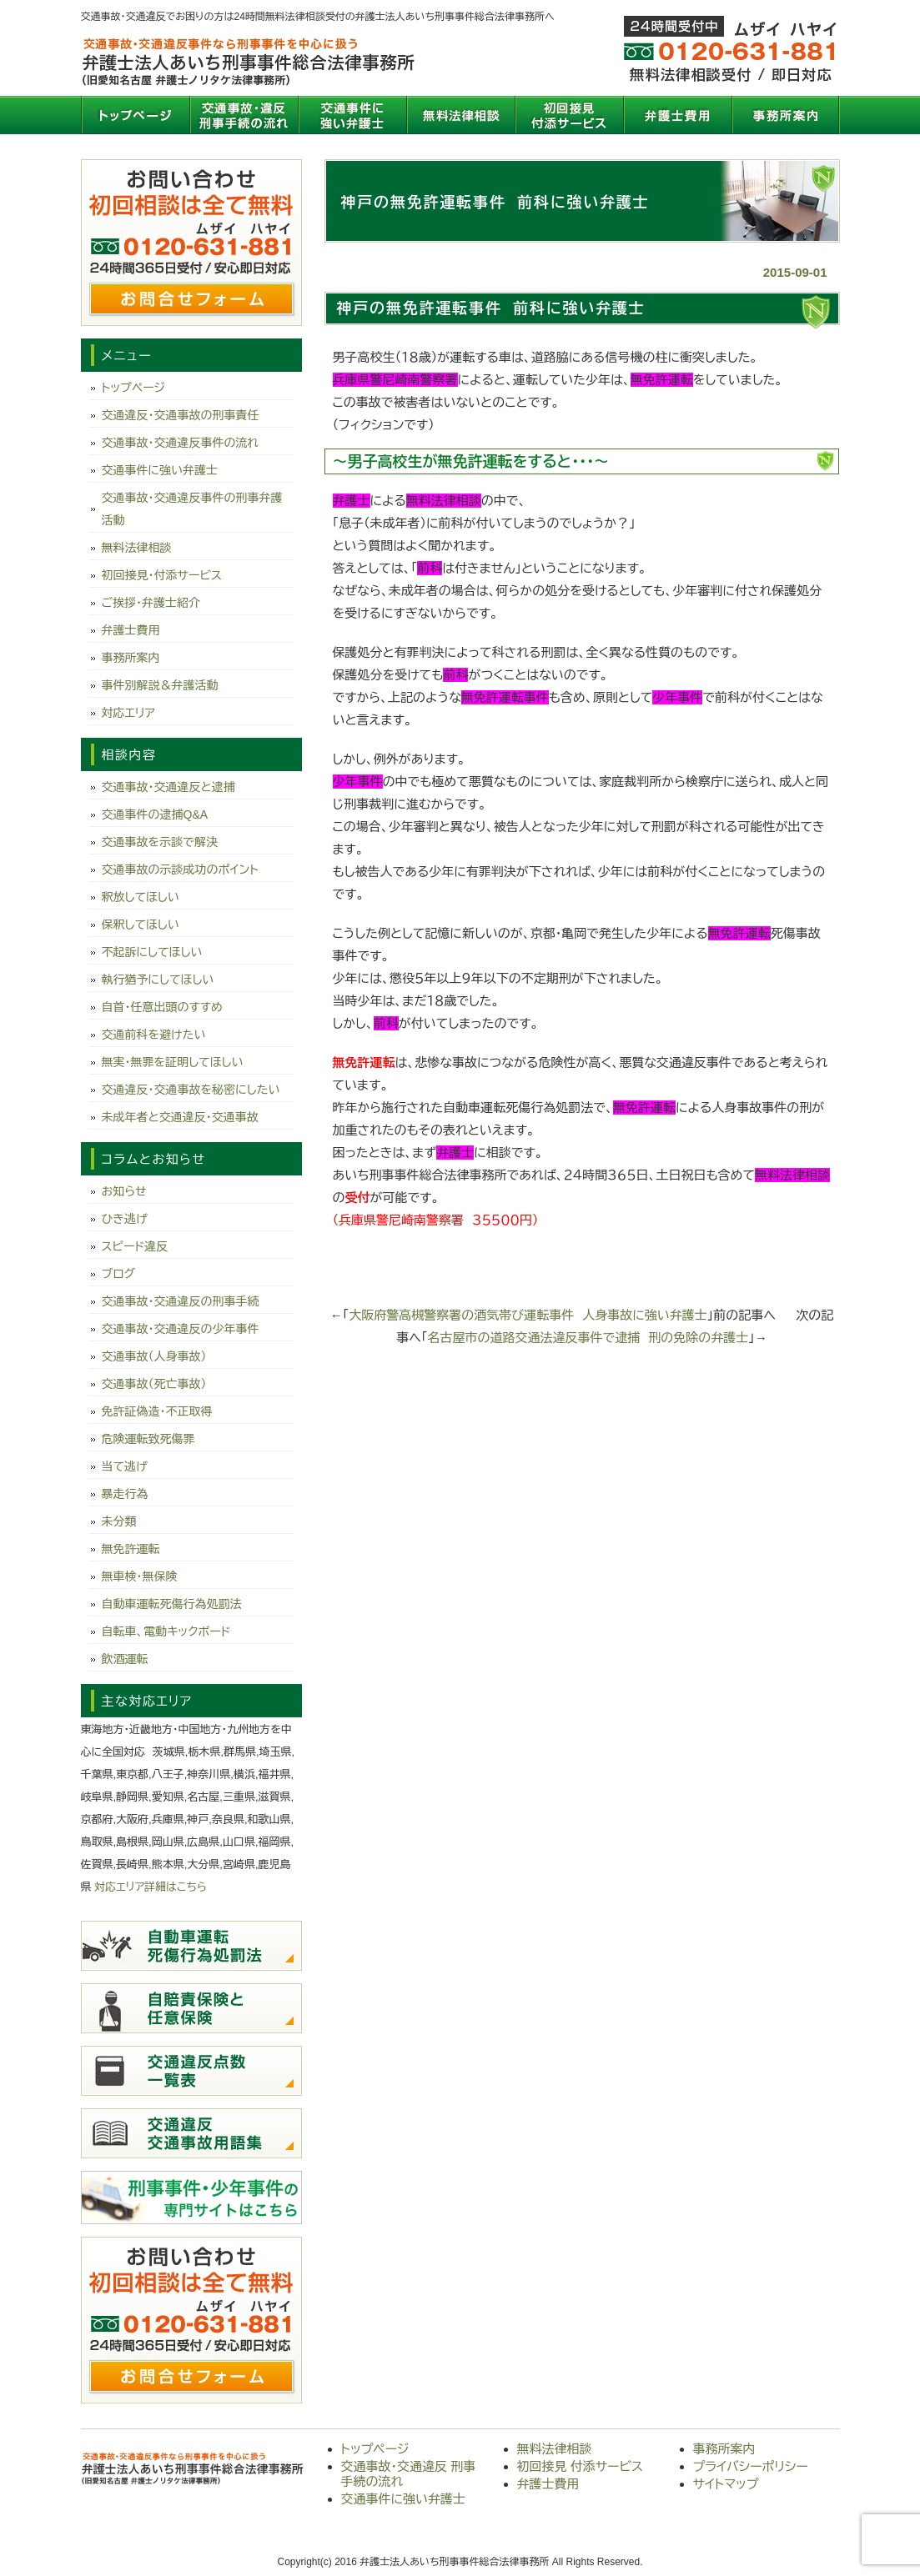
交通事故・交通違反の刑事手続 (180, 1301)
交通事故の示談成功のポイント (180, 869)
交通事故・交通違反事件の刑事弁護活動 (192, 509)
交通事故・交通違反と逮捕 (168, 787)
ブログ (118, 1273)
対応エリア (129, 712)
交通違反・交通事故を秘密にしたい (191, 1089)
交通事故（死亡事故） (154, 1384)
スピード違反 (135, 1246)
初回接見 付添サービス (569, 115)
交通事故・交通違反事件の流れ (180, 442)
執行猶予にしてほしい (158, 979)
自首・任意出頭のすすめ (162, 1007)
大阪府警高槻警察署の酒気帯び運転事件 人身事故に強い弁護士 (528, 1315)
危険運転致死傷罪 (148, 1439)
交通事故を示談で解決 (160, 842)
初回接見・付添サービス (162, 575)
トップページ (135, 115)
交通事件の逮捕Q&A (155, 814)
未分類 (119, 1521)
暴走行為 (125, 1494)
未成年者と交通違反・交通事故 (180, 1117)
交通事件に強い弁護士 (352, 115)
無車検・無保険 (140, 1576)
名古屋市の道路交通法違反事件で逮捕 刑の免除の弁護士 (588, 1338)
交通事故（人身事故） (154, 1356)
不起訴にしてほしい (152, 952)
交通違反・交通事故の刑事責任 (180, 415)
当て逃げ (125, 1466)
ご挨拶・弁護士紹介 (151, 602)
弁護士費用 (677, 115)
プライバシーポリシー (750, 2466)
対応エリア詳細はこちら (150, 1887)
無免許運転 (131, 1549)
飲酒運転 (125, 1659)
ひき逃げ (125, 1218)
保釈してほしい (140, 924)
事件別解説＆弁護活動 (160, 685)
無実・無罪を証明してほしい (173, 1062)
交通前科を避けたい (154, 1034)
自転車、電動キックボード (166, 1631)
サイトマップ (726, 2484)
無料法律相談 (460, 115)
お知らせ (124, 1191)
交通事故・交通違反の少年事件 (180, 1329)
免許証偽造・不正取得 (157, 1411)
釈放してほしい (140, 897)
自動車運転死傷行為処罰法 (172, 1604)
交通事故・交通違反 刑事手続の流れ (243, 115)
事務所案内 (785, 115)
